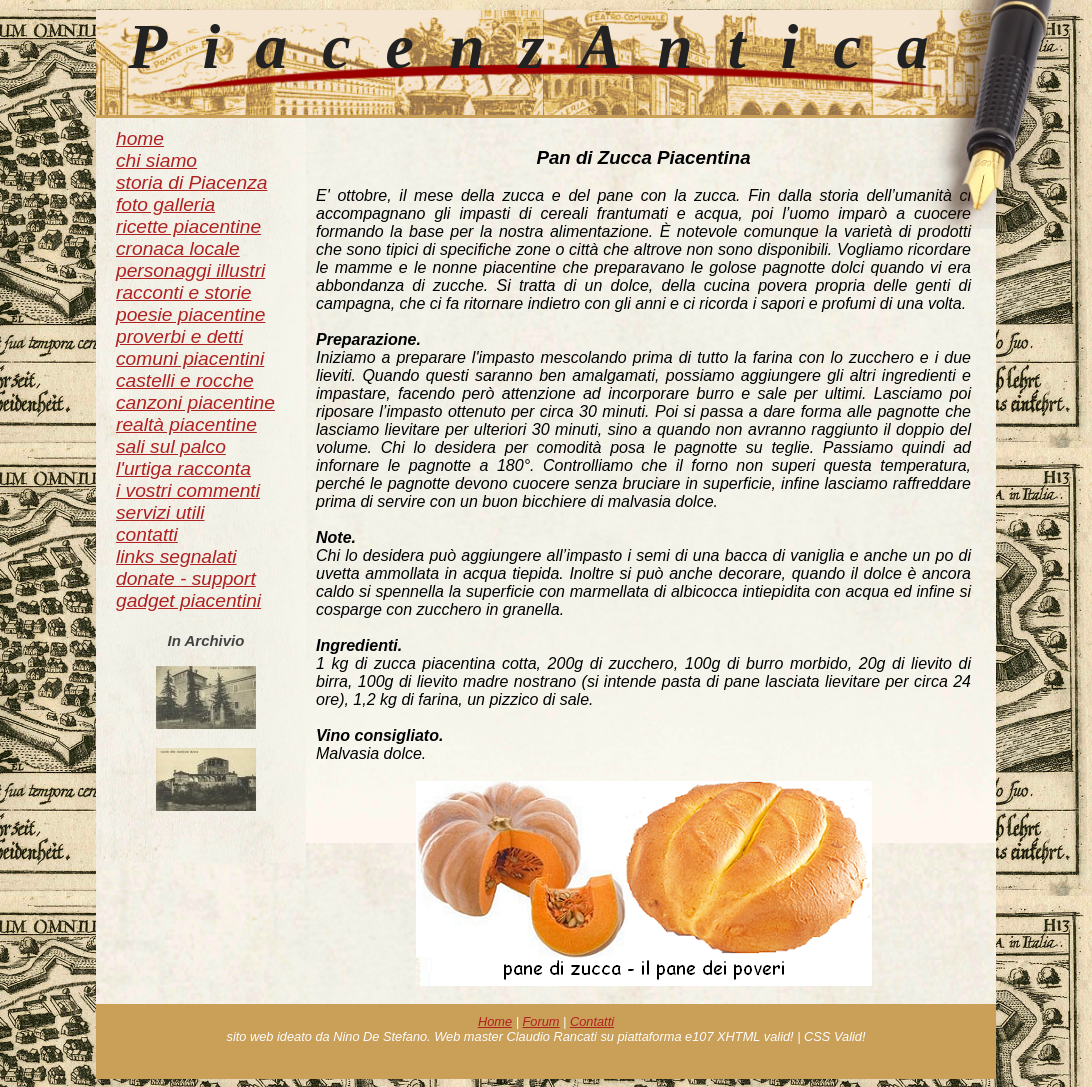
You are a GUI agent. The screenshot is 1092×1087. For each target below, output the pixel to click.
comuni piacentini (190, 358)
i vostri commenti (188, 490)
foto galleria (165, 204)
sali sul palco (171, 446)
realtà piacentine (186, 424)
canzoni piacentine (195, 402)
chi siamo (156, 160)
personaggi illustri (190, 270)
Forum (541, 1021)
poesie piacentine (190, 314)
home (140, 138)
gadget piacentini (188, 600)
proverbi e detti (179, 336)
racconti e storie (183, 292)
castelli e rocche (185, 380)
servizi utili (160, 512)
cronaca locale (178, 248)
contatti (147, 534)
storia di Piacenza (191, 182)
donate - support (186, 578)
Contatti (592, 1021)
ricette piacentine (188, 226)
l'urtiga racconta (183, 468)
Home (495, 1021)
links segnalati (176, 556)
